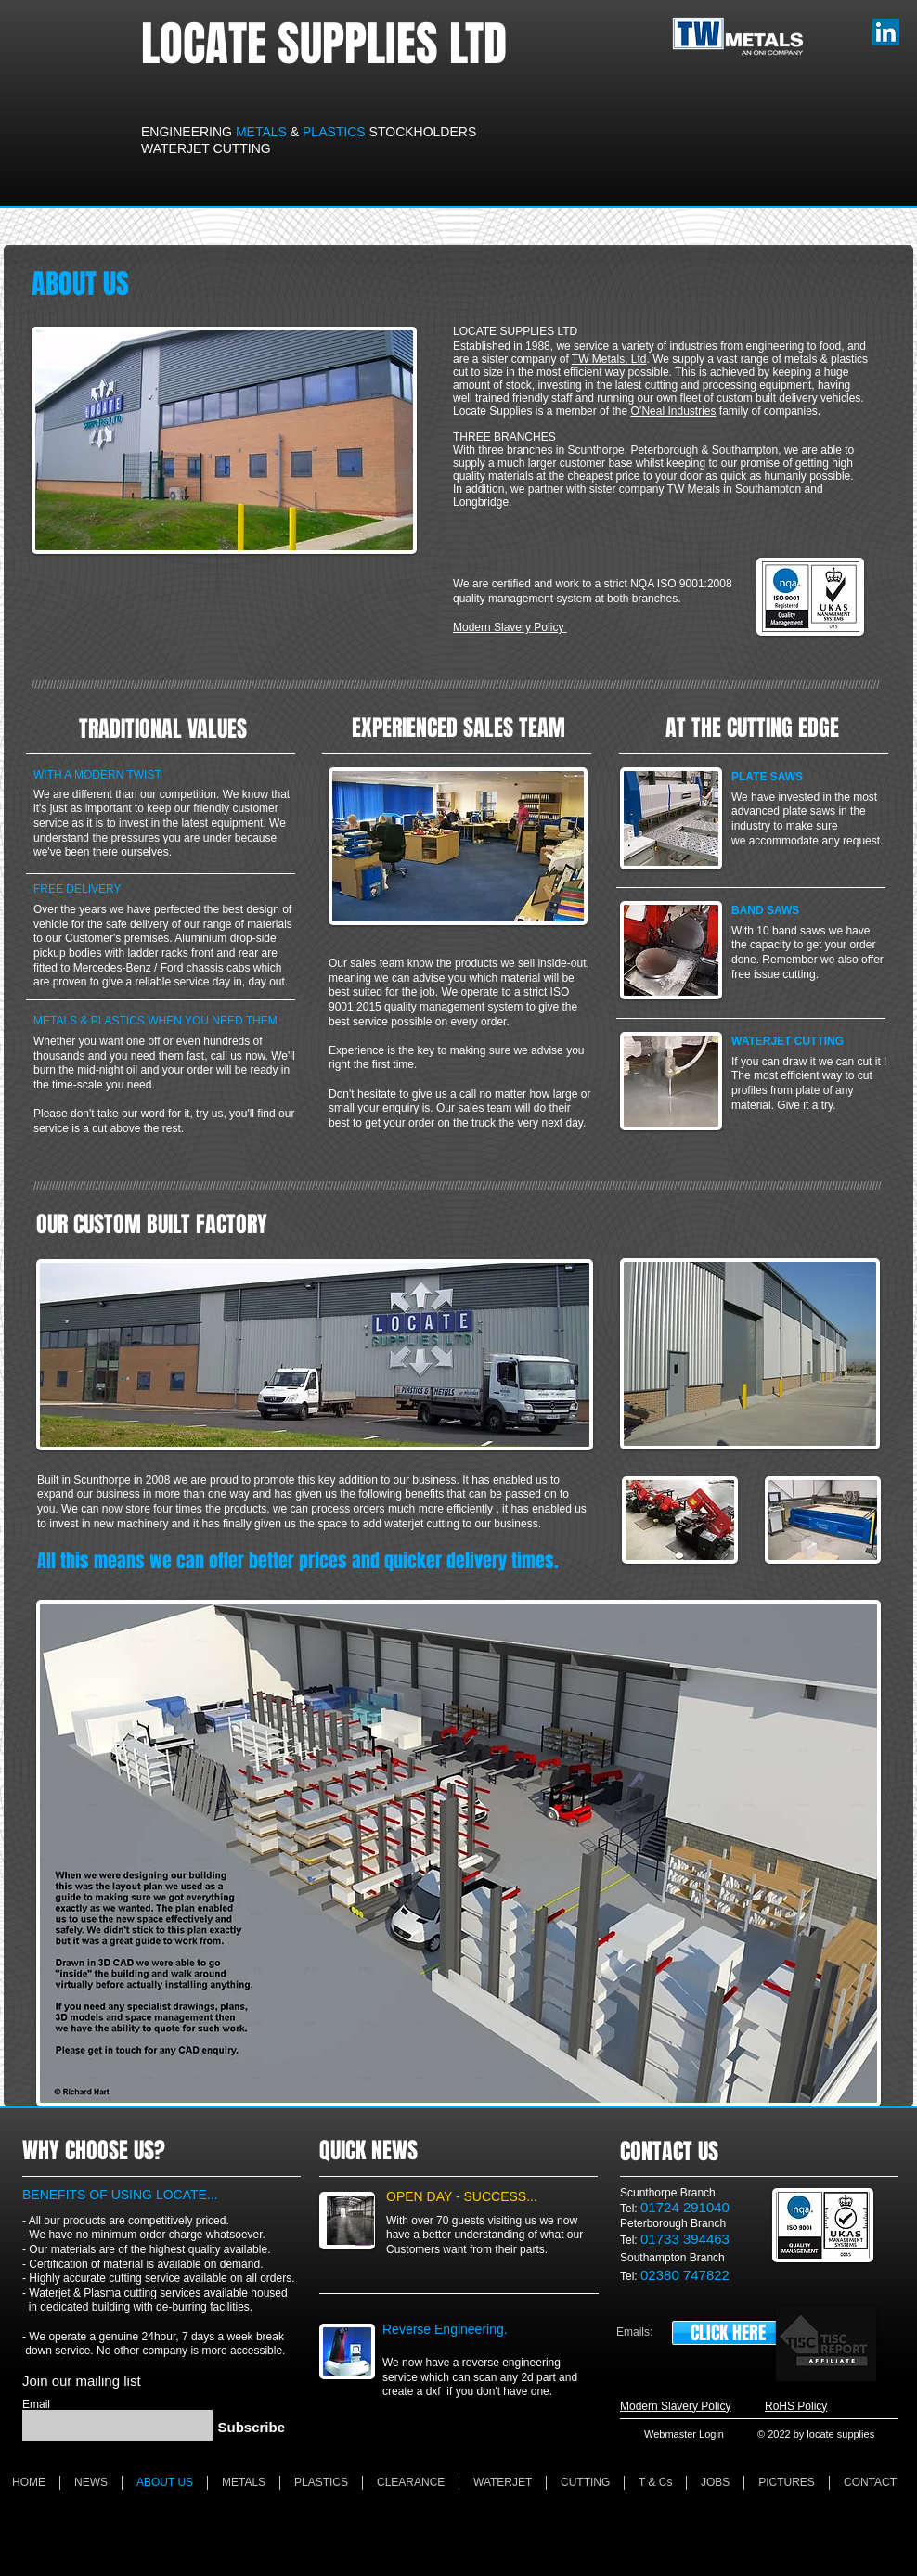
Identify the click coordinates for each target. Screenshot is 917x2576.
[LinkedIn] (885, 32)
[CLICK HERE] (727, 2333)
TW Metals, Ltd (609, 359)
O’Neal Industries (673, 411)
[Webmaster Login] (684, 2434)
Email (36, 2404)
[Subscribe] (249, 2427)
